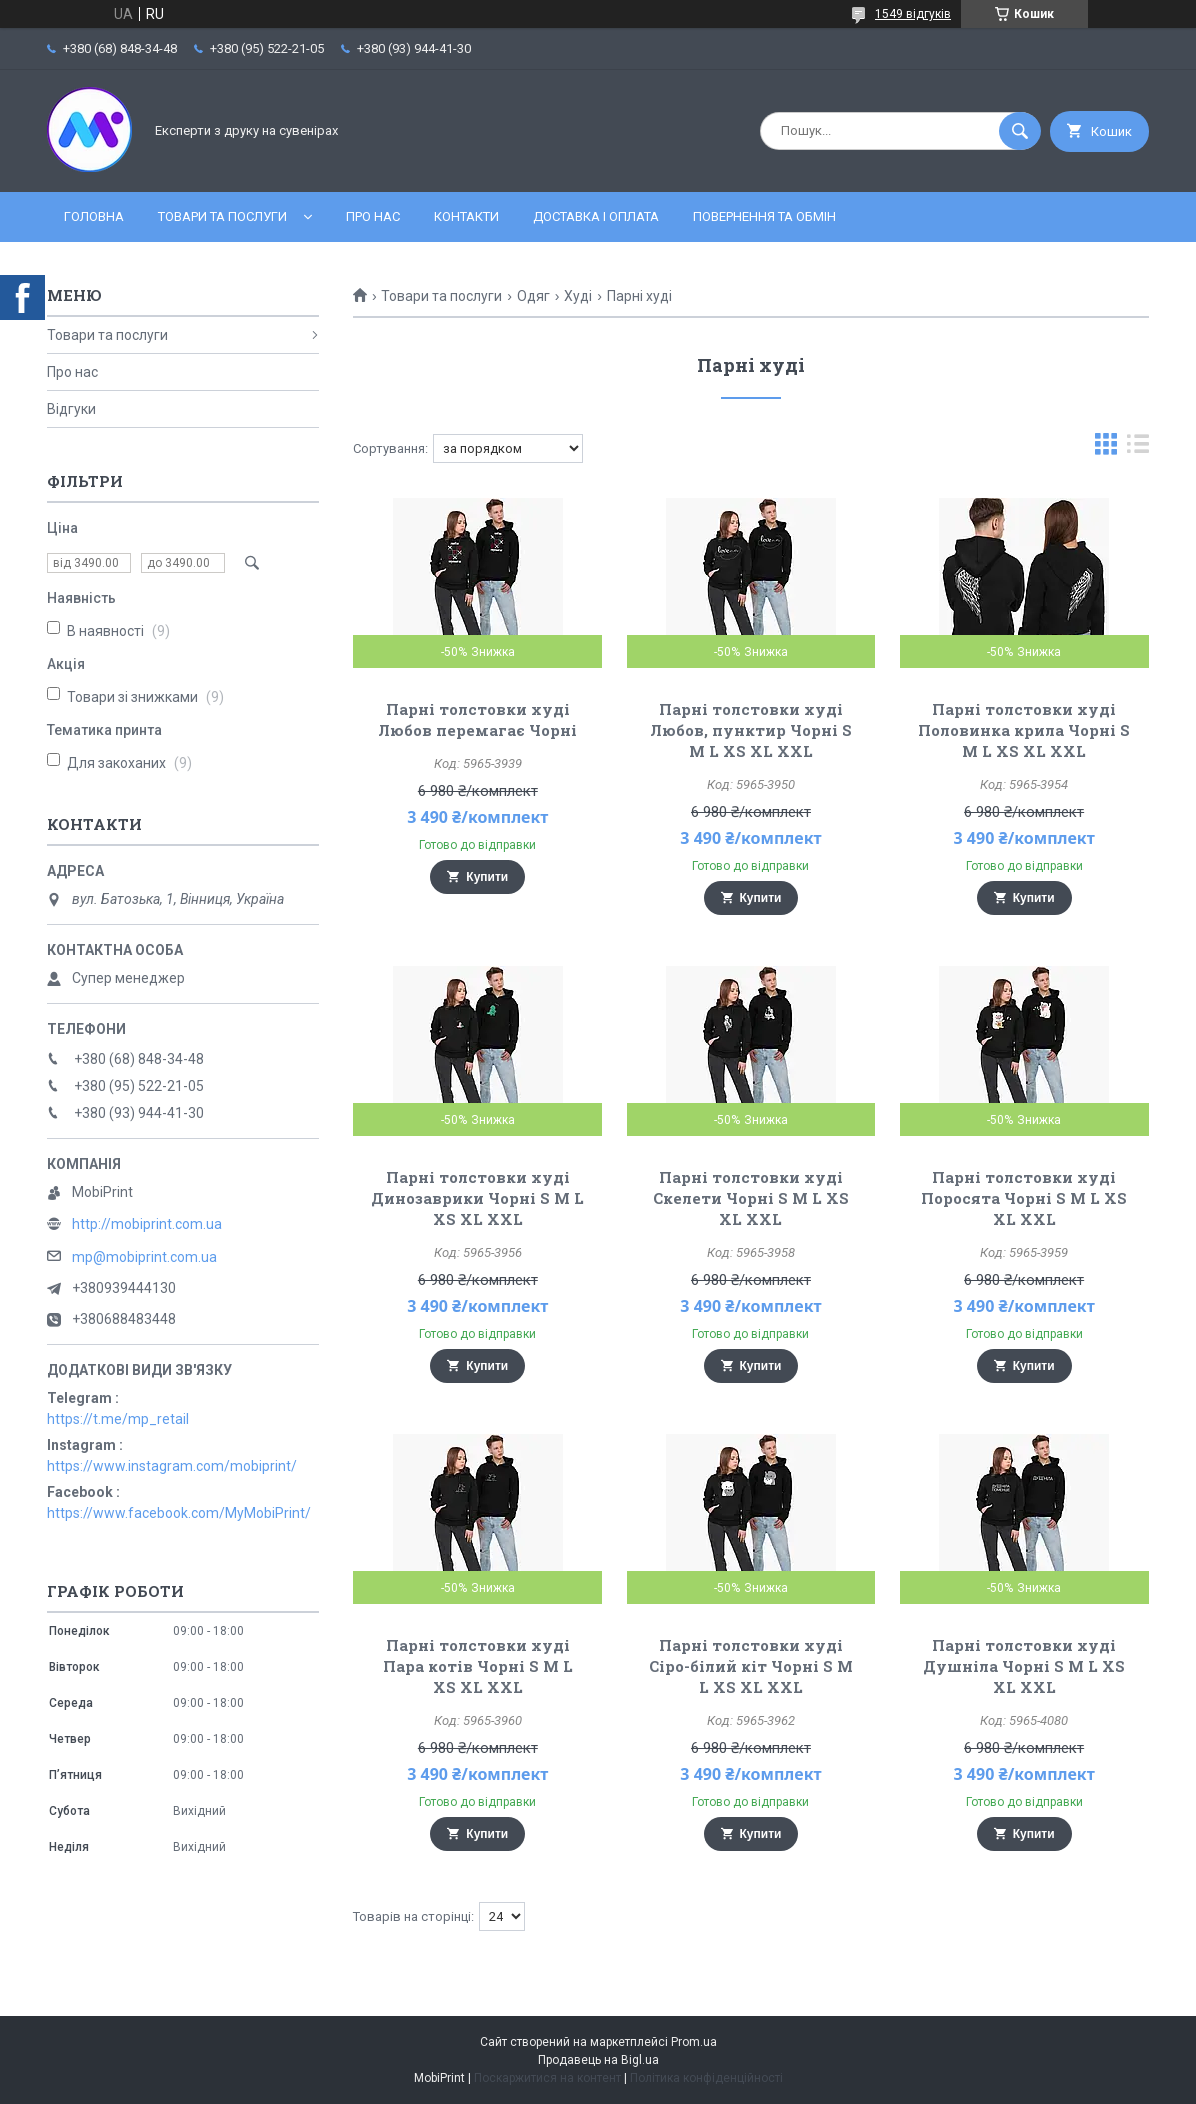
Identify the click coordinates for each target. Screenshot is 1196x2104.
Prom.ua (694, 2042)
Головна (94, 216)
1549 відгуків (913, 14)
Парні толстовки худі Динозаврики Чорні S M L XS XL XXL (477, 1198)
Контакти (466, 216)
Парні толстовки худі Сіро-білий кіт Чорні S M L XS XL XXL (751, 1666)
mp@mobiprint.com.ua (144, 1257)
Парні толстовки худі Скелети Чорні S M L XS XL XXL (751, 1198)
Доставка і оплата (596, 216)
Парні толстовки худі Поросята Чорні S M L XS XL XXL (1024, 1198)
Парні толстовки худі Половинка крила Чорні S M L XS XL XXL (1024, 730)
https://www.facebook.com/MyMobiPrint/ (179, 1513)
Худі (578, 296)
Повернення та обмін (764, 216)
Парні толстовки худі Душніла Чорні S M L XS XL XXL (1024, 1666)
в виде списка (1138, 448)
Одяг (533, 296)
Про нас (373, 216)
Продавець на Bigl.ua (598, 2060)
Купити (487, 877)
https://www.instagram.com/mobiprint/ (172, 1466)
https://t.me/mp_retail (118, 1419)
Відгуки (71, 409)
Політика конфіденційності (706, 2078)
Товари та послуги (222, 216)
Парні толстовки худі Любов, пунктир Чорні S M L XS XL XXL (751, 730)
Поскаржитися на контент (547, 2078)
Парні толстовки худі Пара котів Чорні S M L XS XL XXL (478, 1666)
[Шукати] (1020, 131)
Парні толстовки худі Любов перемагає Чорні (477, 719)
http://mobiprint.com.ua (147, 1224)
